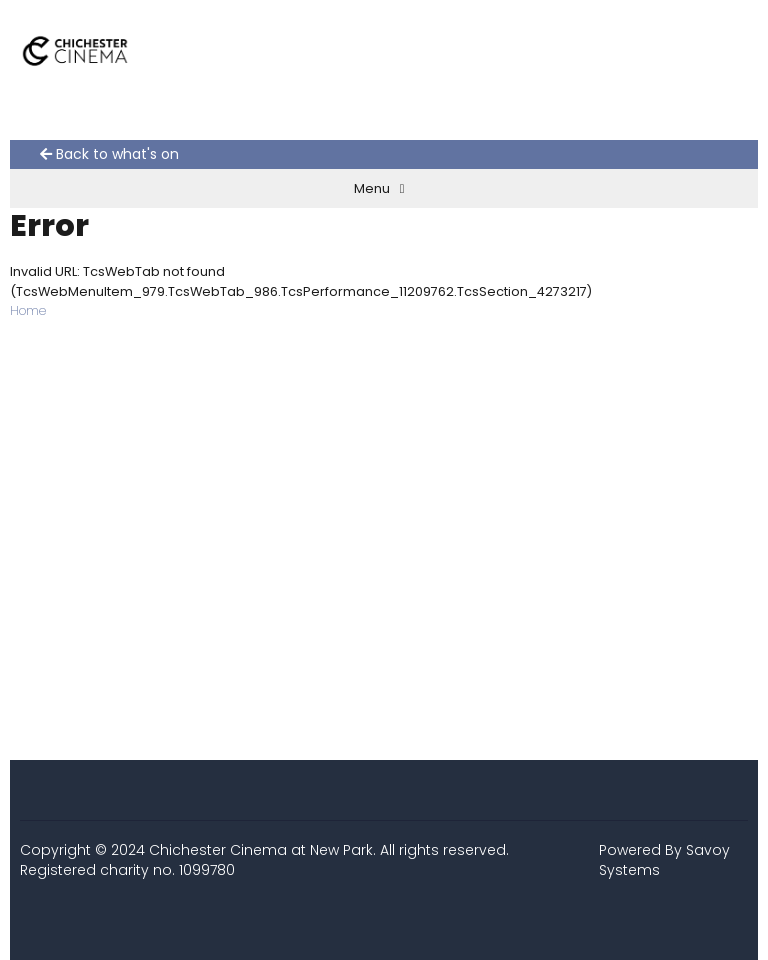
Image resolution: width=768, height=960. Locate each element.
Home (28, 310)
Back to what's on (109, 154)
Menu (379, 188)
